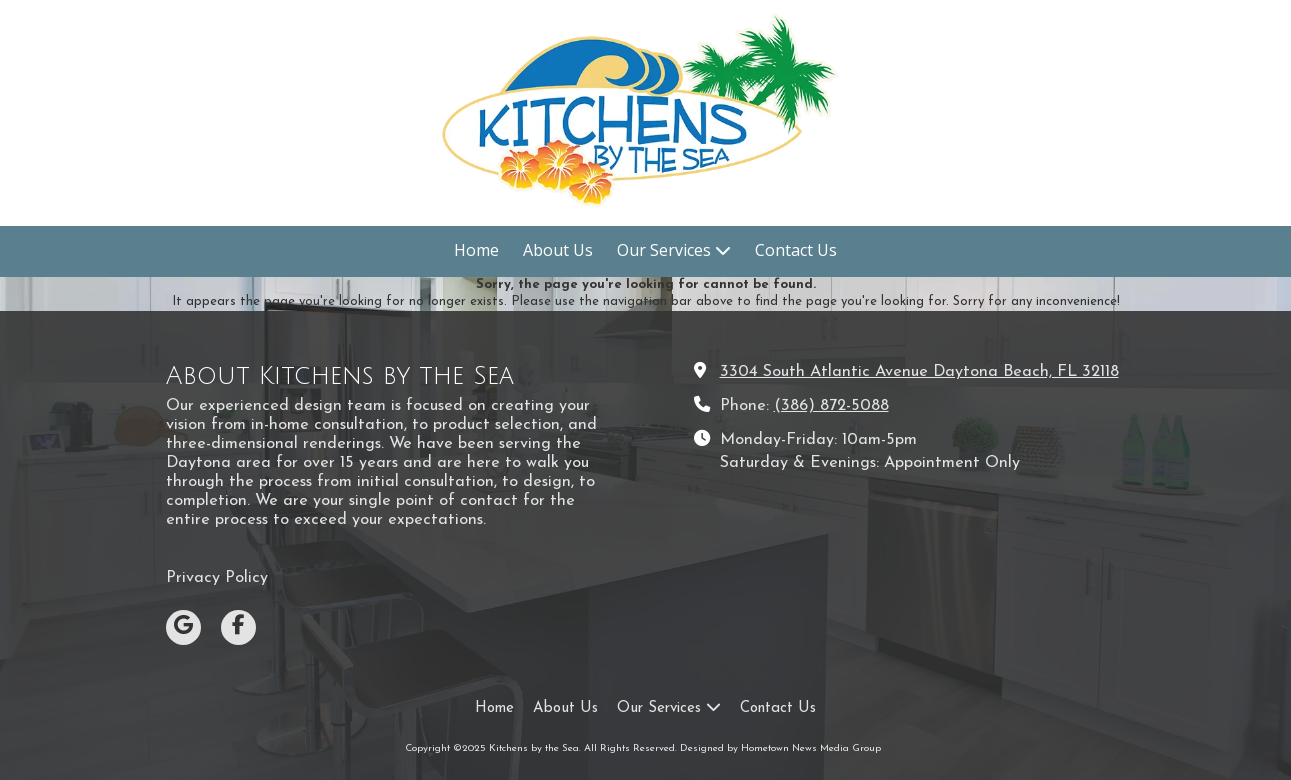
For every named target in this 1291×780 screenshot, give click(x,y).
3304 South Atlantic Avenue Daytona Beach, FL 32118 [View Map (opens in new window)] (919, 372)
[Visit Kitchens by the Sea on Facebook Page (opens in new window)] (238, 627)
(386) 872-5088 (831, 406)
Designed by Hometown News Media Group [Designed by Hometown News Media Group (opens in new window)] (780, 748)
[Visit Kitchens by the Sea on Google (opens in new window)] (183, 627)
